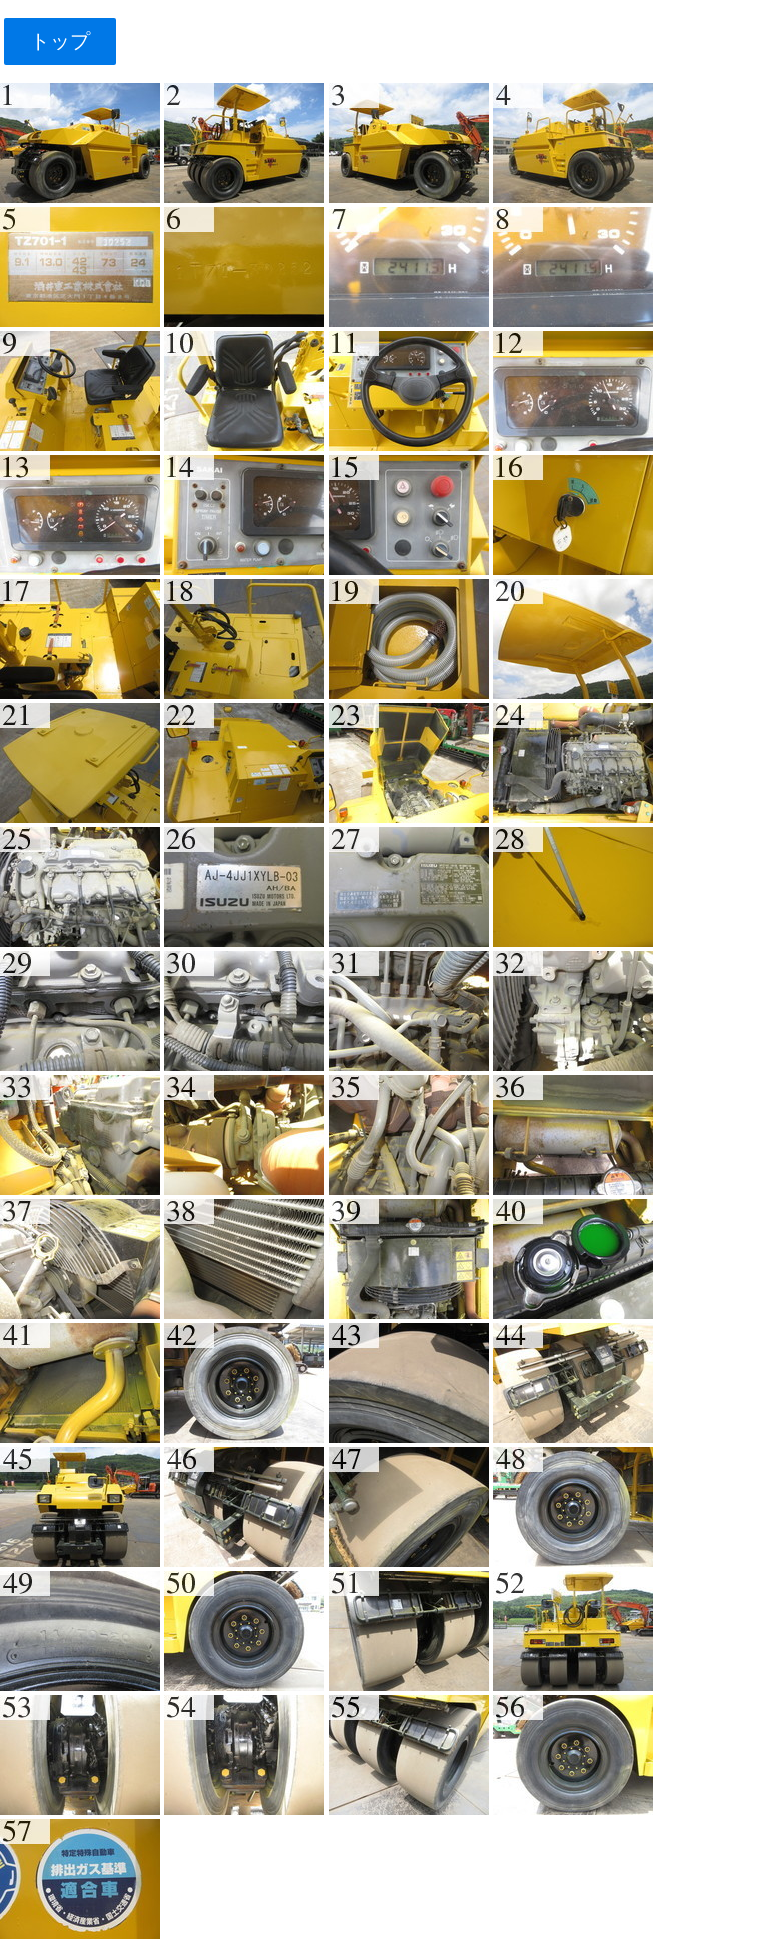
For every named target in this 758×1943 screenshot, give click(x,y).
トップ (59, 41)
